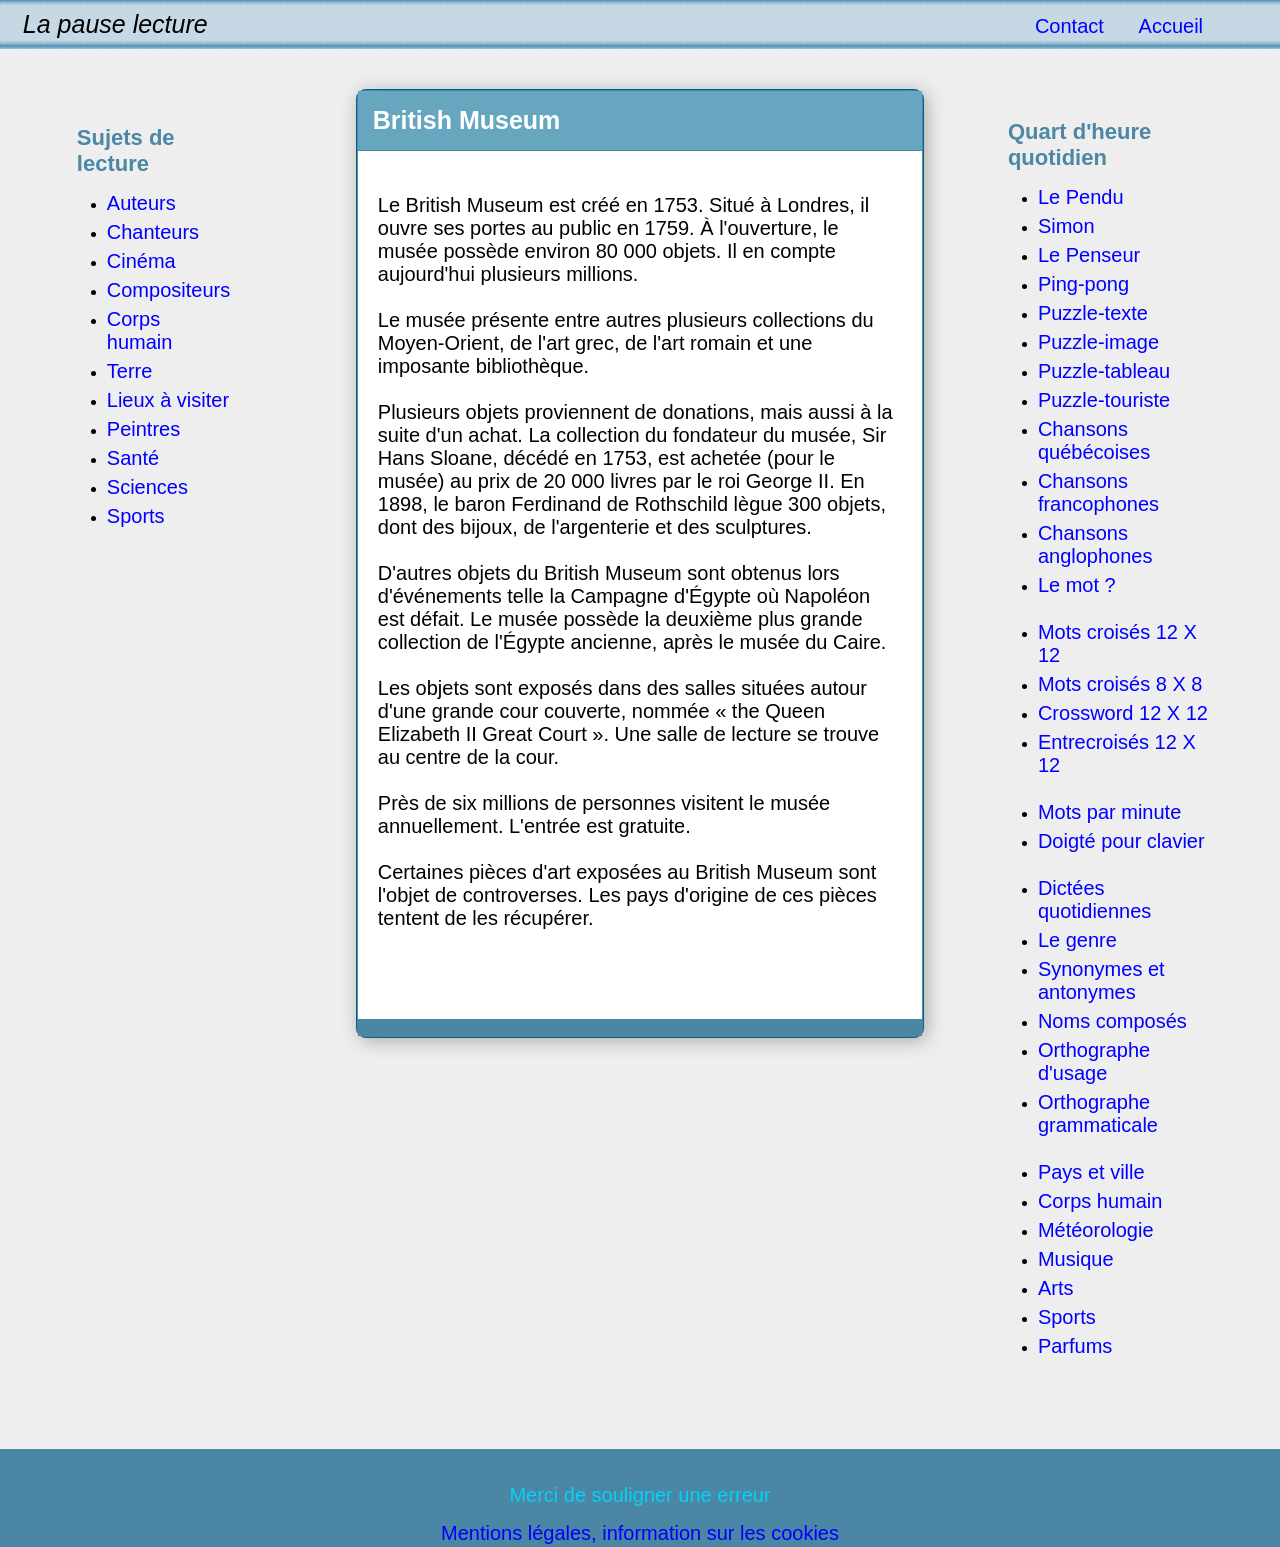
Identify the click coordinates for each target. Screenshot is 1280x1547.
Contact (1069, 26)
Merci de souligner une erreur (639, 1495)
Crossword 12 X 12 (1123, 713)
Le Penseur (1089, 255)
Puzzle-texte (1093, 313)
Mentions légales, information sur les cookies (640, 1533)
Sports (1067, 1317)
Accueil (1171, 26)
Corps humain (1100, 1201)
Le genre (1077, 940)
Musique (1076, 1259)
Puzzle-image (1098, 342)
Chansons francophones (1098, 492)
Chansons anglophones (1095, 544)
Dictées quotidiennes (1094, 899)
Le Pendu (1081, 197)
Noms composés (1112, 1021)
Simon (1066, 226)
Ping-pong (1083, 284)
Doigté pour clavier (1121, 841)
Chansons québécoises (1094, 440)
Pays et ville (1091, 1172)
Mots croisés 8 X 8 (1120, 684)
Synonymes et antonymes (1101, 980)
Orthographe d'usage (1094, 1061)
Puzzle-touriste (1104, 400)
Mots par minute (1109, 812)
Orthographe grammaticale (1098, 1113)
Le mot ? (1077, 585)
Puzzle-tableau (1104, 371)
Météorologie (1096, 1230)
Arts (1056, 1288)
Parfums (1075, 1346)
